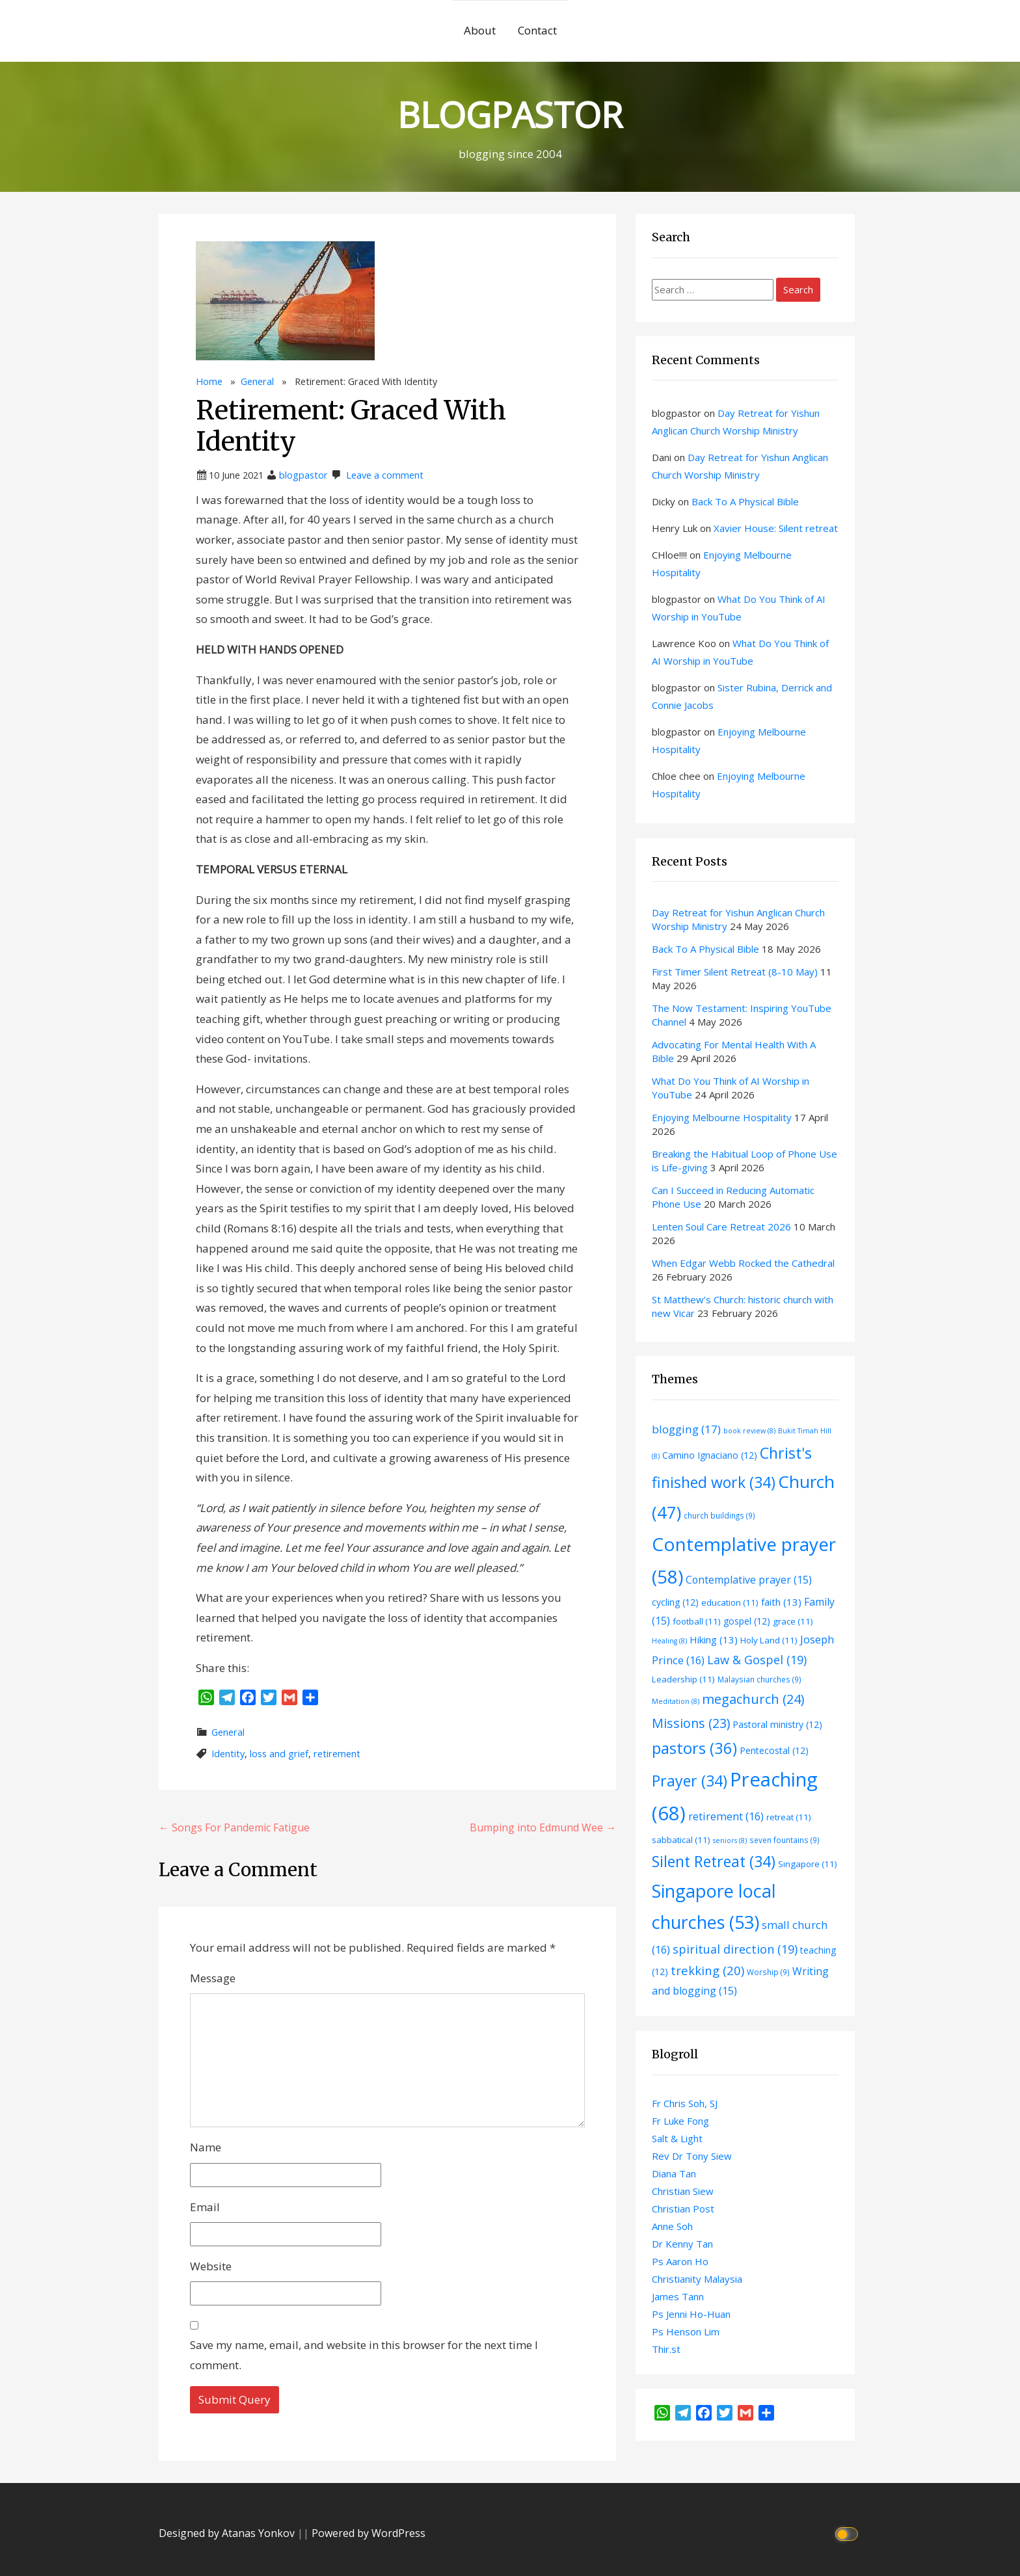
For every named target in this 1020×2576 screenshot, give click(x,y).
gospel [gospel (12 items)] (746, 1621)
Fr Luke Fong (680, 2120)
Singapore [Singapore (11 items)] (807, 1864)
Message (212, 1978)
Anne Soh (672, 2226)
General (257, 381)
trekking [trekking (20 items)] (707, 1970)
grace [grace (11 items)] (793, 1621)
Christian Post (683, 2208)
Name (205, 2147)
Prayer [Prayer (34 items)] (689, 1780)
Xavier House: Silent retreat (776, 528)
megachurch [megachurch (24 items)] (753, 1699)
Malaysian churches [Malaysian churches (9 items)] (759, 1679)
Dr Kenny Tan (682, 2243)
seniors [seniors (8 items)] (730, 1840)
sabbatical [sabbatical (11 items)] (681, 1840)
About (480, 30)
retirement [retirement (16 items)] (726, 1816)
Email (205, 2206)
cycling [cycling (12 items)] (675, 1602)
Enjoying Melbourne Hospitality (722, 1117)
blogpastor (303, 475)
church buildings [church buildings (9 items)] (719, 1515)
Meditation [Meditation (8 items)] (675, 1701)
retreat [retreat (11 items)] (788, 1817)
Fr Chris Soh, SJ (685, 2103)
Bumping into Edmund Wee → (543, 1827)
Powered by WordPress (368, 2533)
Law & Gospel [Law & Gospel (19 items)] (757, 1659)
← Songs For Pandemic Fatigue (234, 1827)
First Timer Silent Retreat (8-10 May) (735, 971)
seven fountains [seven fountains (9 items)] (784, 1840)
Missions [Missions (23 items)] (691, 1723)
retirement (337, 1753)
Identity (228, 1753)
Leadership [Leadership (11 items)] (683, 1679)
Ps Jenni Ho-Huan (691, 2313)
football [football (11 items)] (697, 1621)
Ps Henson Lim (685, 2331)
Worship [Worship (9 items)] (768, 1972)
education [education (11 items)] (729, 1602)
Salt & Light (677, 2138)
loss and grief (279, 1753)
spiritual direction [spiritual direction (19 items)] (735, 1949)
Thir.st (666, 2349)
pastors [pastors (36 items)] (694, 1748)
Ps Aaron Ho (680, 2261)
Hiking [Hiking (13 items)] (714, 1639)
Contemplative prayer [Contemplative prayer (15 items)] (749, 1580)
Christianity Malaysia (697, 2278)
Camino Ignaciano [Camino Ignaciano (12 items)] (709, 1455)
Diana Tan (674, 2173)
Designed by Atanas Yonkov (228, 2533)
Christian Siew (683, 2191)
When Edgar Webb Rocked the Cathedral (743, 1262)
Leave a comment (384, 475)
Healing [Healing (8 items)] (669, 1640)
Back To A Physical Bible (745, 501)
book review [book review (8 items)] (749, 1430)
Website (211, 2266)
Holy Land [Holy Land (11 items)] (769, 1640)
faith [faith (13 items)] (781, 1601)
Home (209, 381)
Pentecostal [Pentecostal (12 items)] (774, 1750)
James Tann (678, 2296)
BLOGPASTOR (510, 114)
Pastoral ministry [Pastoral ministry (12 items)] (777, 1724)
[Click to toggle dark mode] (848, 2533)
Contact (537, 30)
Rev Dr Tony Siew (692, 2155)
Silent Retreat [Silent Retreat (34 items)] (713, 1861)
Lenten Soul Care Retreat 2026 (721, 1226)
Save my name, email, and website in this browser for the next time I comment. (364, 2354)
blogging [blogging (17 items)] (686, 1429)
